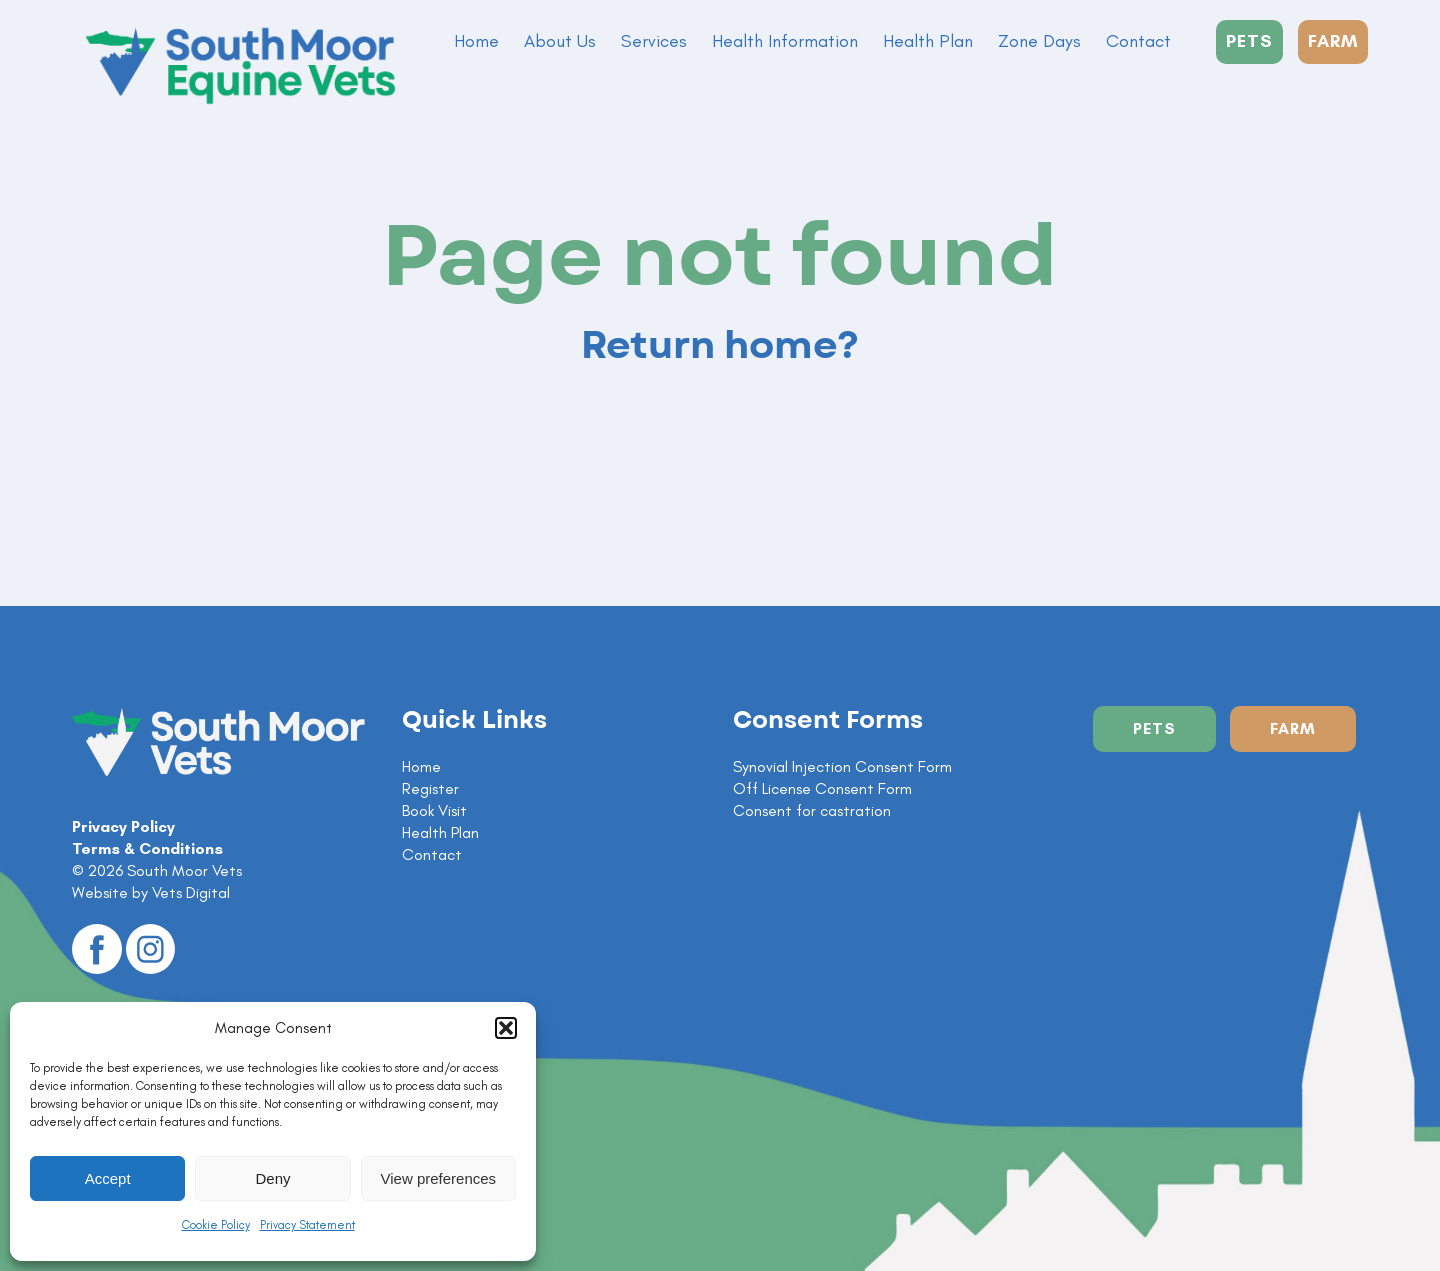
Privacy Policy (123, 826)
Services (654, 41)
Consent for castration (812, 810)
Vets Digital (191, 892)
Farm (1293, 728)
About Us (560, 41)
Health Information (785, 41)
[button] (506, 1028)
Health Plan (928, 41)
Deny (272, 1178)
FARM (1333, 41)
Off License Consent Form (822, 788)
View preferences (439, 1178)
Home (476, 41)
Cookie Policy (216, 1225)
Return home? (720, 346)
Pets (1154, 728)
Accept (108, 1178)
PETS (1249, 41)
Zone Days (1039, 41)
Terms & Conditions (147, 848)
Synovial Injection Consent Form (842, 766)
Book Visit (434, 810)
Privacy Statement (307, 1225)
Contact (1138, 41)
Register (430, 788)
